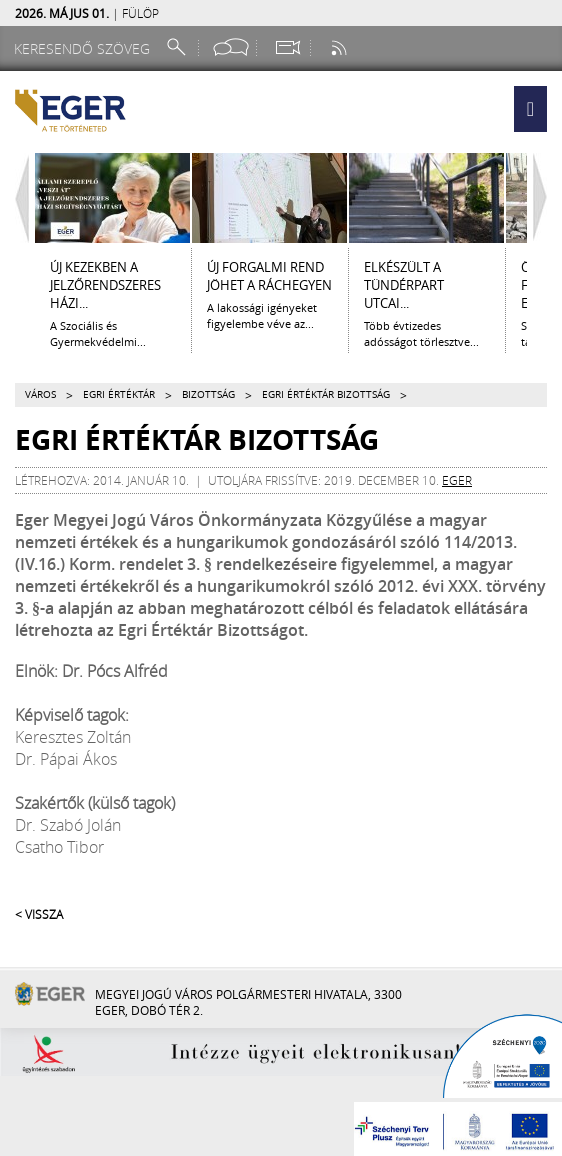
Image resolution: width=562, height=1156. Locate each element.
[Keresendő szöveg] (85, 48)
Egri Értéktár (119, 394)
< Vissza (39, 914)
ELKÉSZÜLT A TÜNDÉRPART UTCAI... (404, 285)
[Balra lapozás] (17, 198)
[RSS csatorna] (341, 47)
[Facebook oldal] (231, 47)
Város (40, 394)
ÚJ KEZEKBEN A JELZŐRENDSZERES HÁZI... (105, 285)
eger (457, 480)
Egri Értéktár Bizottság (326, 394)
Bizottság (208, 394)
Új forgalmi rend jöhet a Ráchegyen (269, 276)
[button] (530, 109)
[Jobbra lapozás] (545, 198)
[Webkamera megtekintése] (287, 47)
